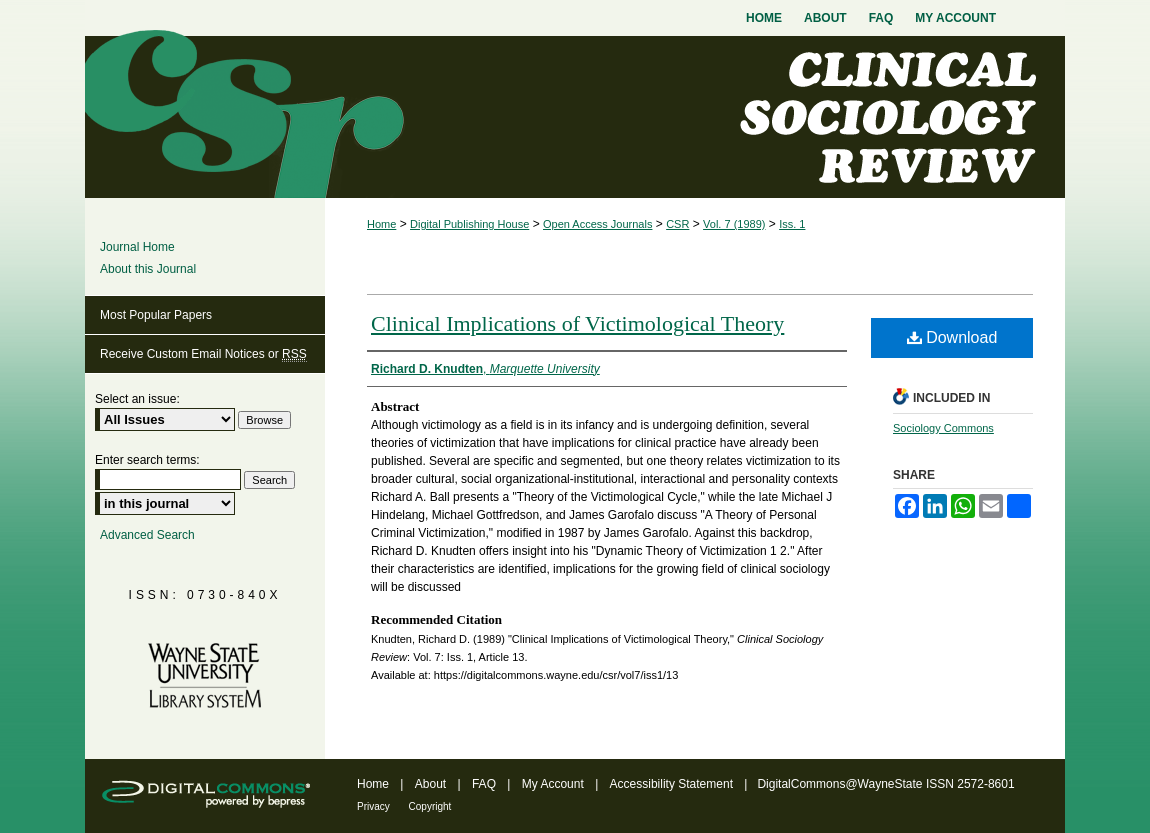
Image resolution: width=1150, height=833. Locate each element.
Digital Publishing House (469, 224)
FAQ (485, 784)
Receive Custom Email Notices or (203, 354)
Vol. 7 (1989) (734, 224)
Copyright (430, 806)
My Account (554, 784)
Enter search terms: (147, 460)
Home (381, 224)
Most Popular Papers (156, 315)
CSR (677, 224)
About (432, 784)
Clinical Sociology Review (575, 117)
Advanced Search (147, 535)
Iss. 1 (792, 224)
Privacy (375, 806)
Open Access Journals (597, 224)
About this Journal (148, 269)
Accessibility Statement (673, 784)
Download (952, 337)
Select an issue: (137, 399)
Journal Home (137, 247)
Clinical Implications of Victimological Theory (577, 323)
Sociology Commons (943, 428)
